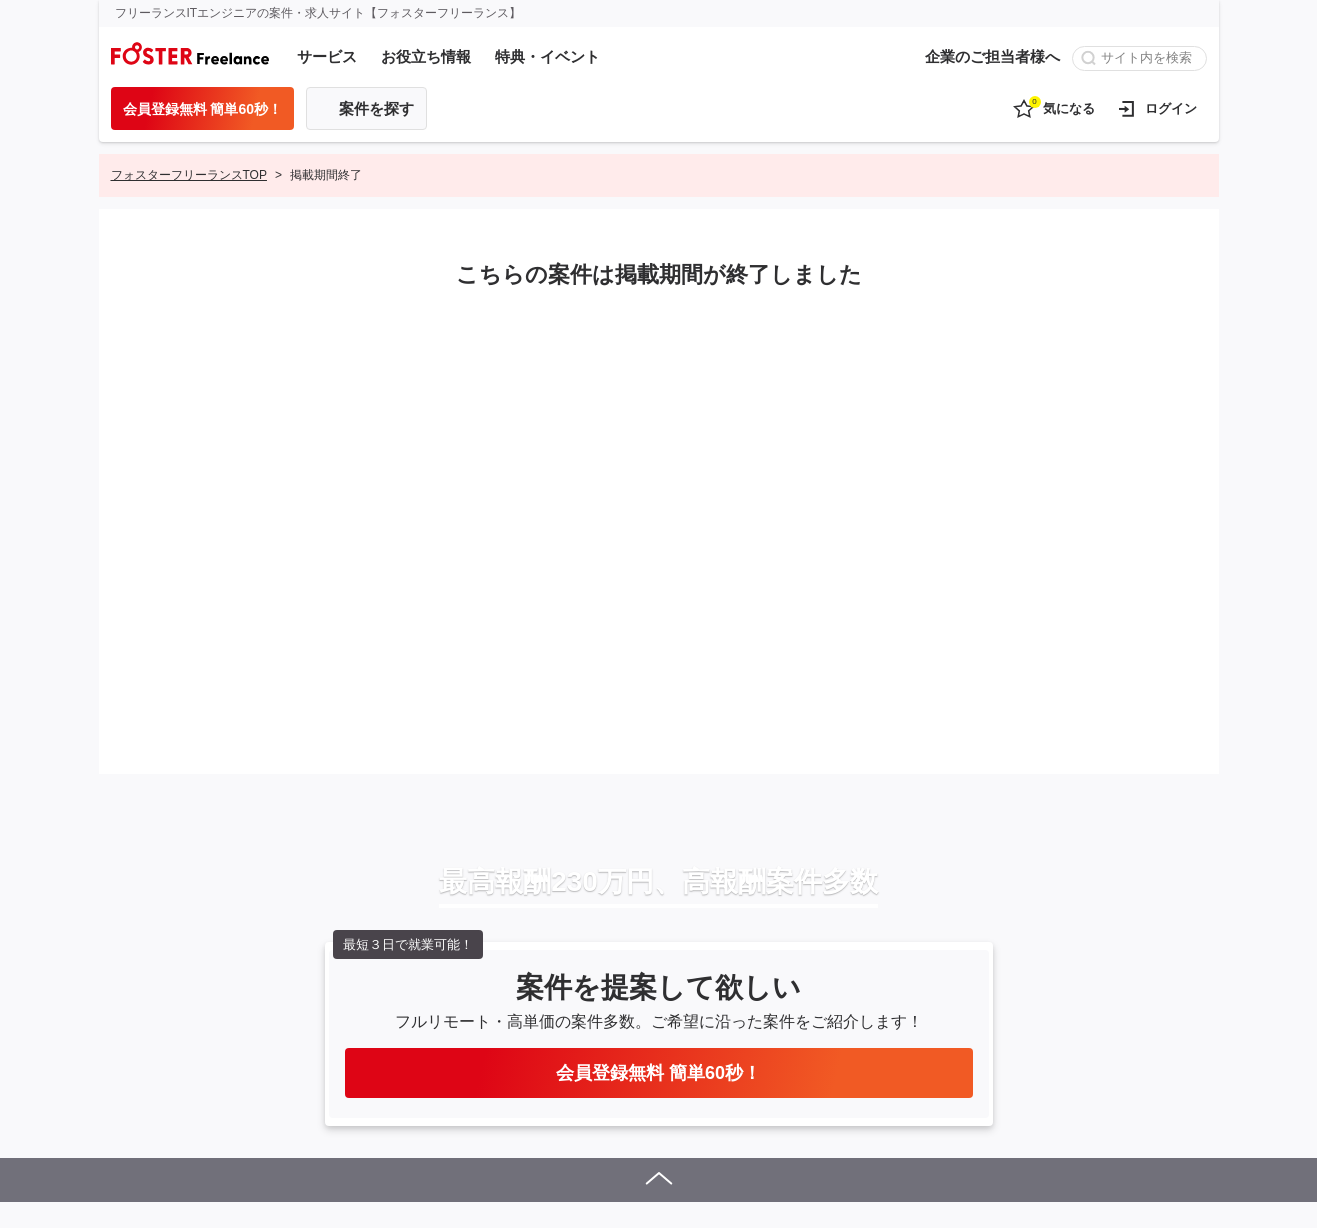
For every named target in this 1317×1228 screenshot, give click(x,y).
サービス (327, 56)
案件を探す (376, 108)
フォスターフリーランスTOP (189, 175)
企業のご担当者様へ (992, 56)
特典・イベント (547, 56)
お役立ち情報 (426, 56)
